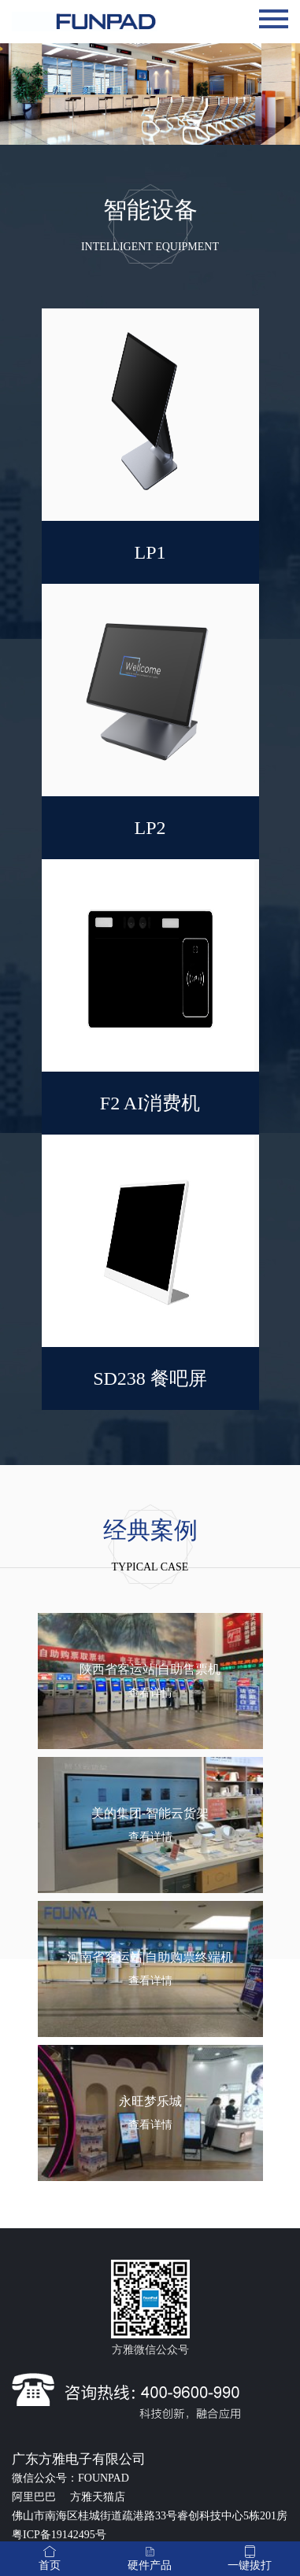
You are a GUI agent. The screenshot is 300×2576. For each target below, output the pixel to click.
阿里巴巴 (35, 2497)
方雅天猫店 (97, 2497)
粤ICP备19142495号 (59, 2535)
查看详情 (150, 1693)
